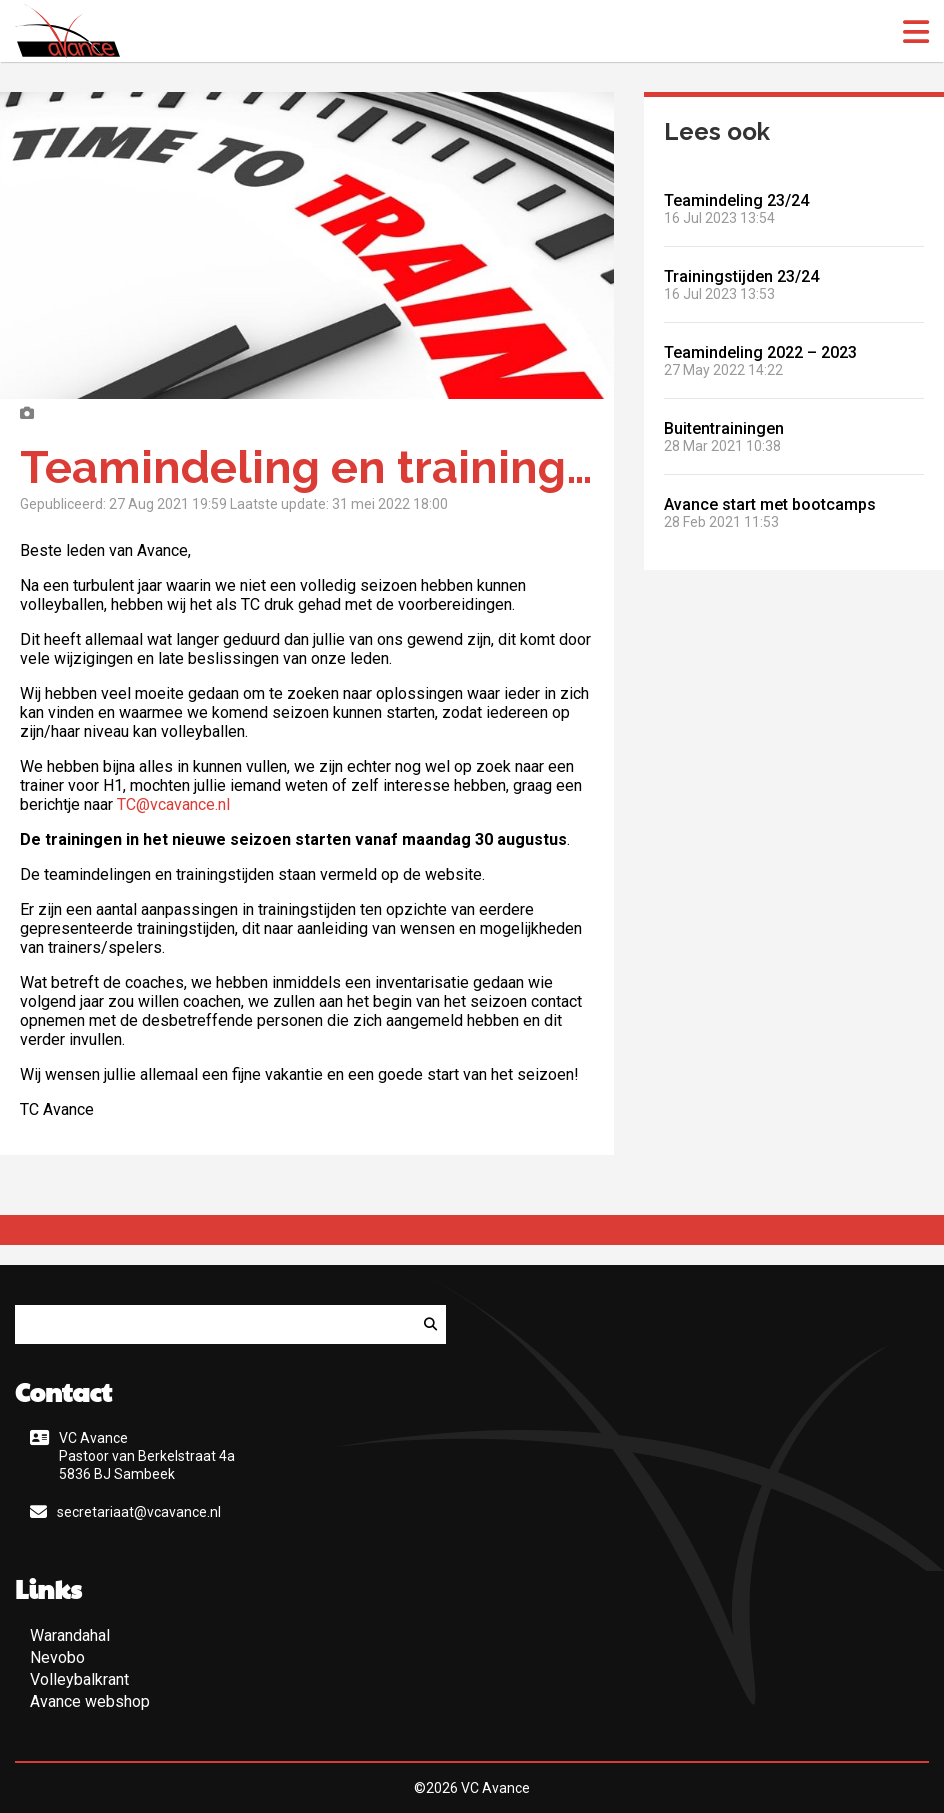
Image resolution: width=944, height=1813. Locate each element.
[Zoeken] (430, 1324)
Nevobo (57, 1657)
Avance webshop (90, 1701)
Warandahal (70, 1635)
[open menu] (916, 32)
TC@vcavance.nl (175, 804)
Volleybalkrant (79, 1679)
